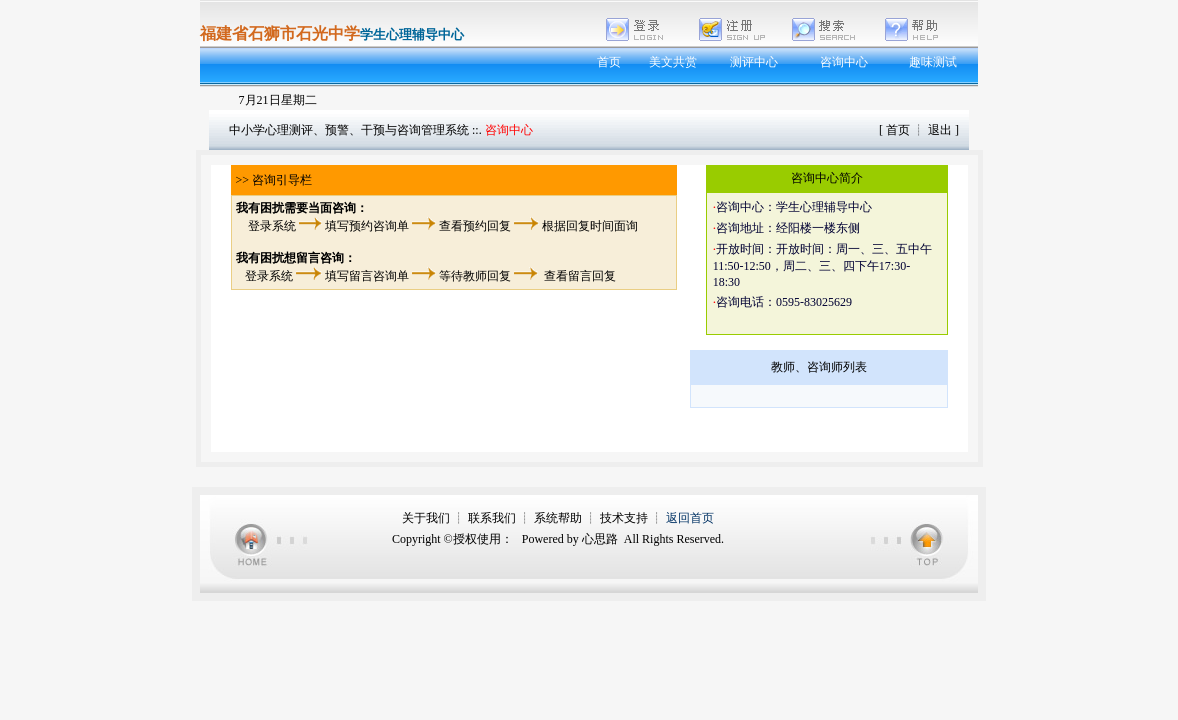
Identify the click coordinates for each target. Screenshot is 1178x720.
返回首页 (690, 518)
